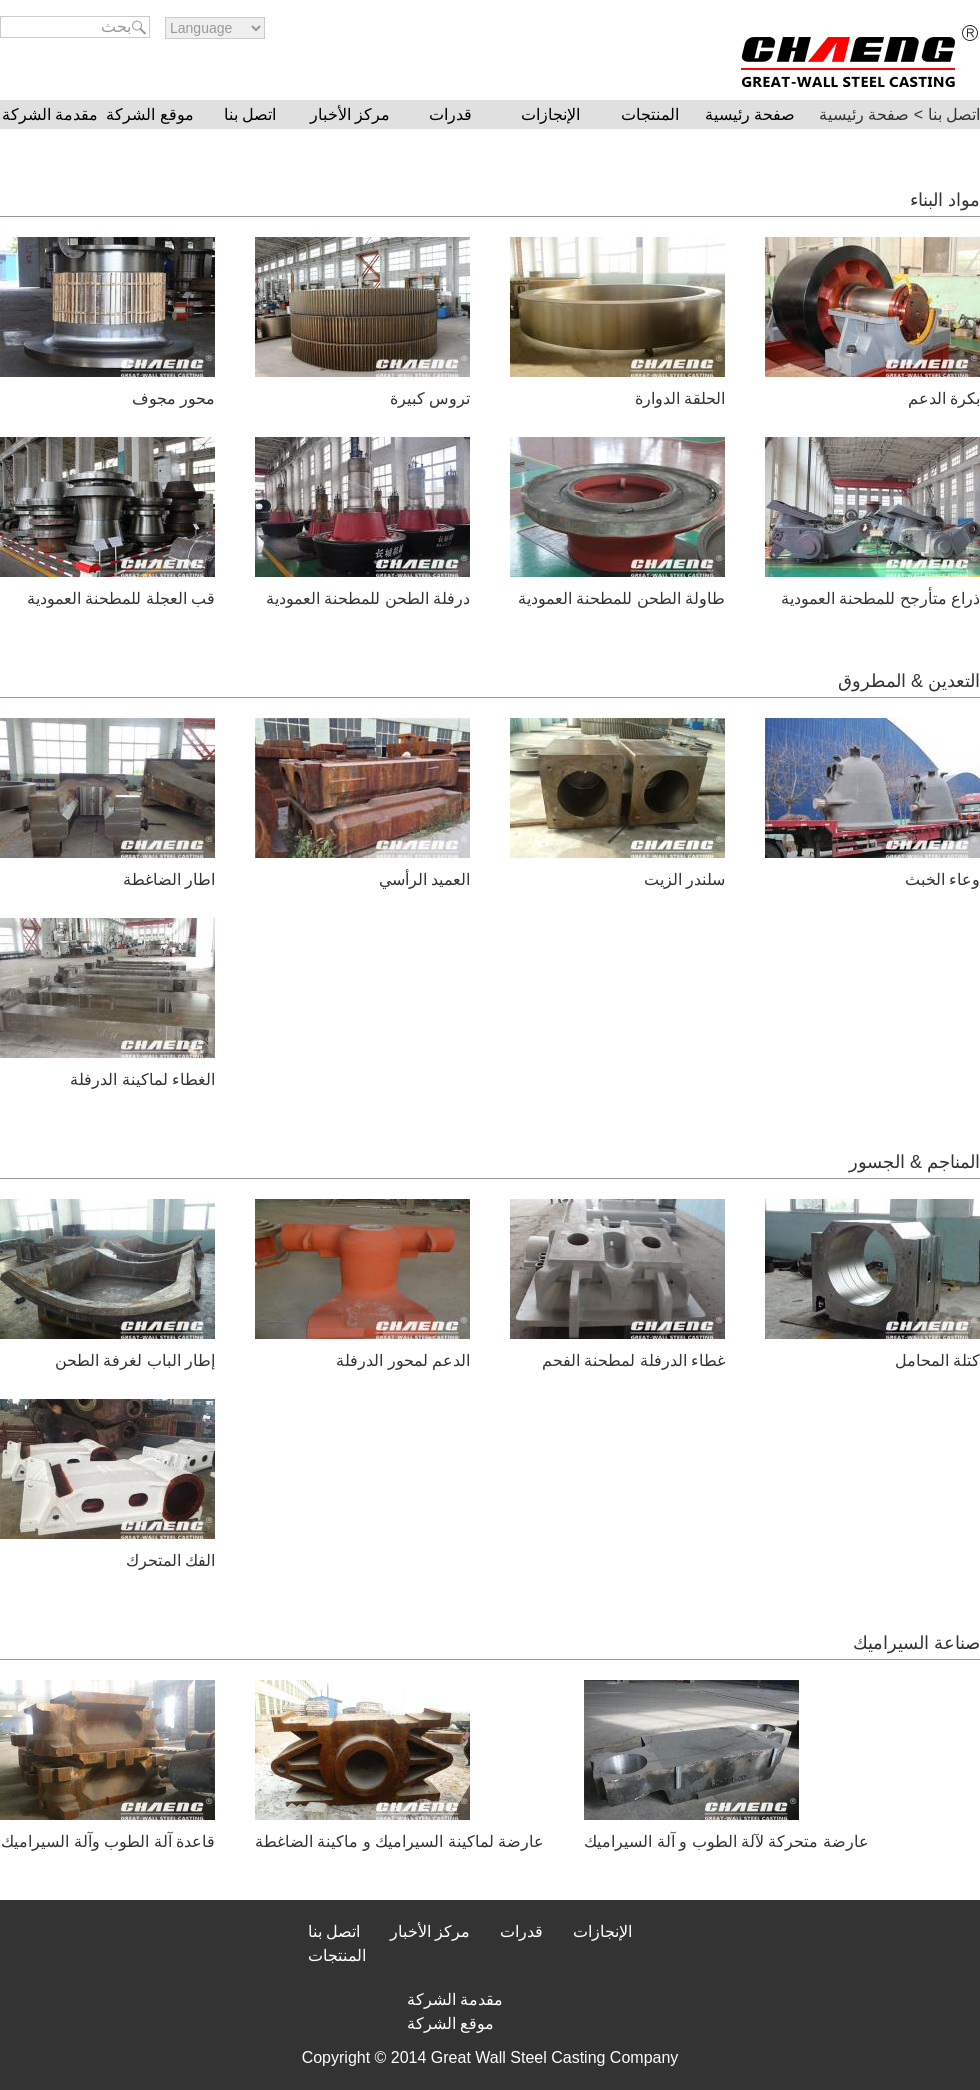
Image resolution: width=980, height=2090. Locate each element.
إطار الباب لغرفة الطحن (135, 1360)
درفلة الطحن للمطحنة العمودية (368, 598)
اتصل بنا (250, 114)
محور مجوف (173, 398)
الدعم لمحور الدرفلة (403, 1360)
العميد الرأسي (424, 879)
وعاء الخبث (942, 879)
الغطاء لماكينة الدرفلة (142, 1079)
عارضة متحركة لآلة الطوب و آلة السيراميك (726, 1841)
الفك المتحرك (170, 1560)
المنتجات (650, 114)
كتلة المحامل (937, 1360)
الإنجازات (550, 114)
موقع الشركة (149, 114)
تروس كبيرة (430, 398)
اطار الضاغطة (169, 879)
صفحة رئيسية (750, 114)
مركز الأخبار (350, 114)
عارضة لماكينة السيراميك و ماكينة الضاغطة (399, 1841)
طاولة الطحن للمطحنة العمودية (621, 598)
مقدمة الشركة (50, 114)
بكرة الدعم (944, 398)
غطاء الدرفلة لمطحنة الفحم (633, 1360)
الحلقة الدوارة (680, 398)
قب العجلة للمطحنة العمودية (121, 598)
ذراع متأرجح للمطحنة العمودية (880, 598)
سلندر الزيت (684, 879)
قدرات (450, 114)
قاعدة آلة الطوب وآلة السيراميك (108, 1841)
